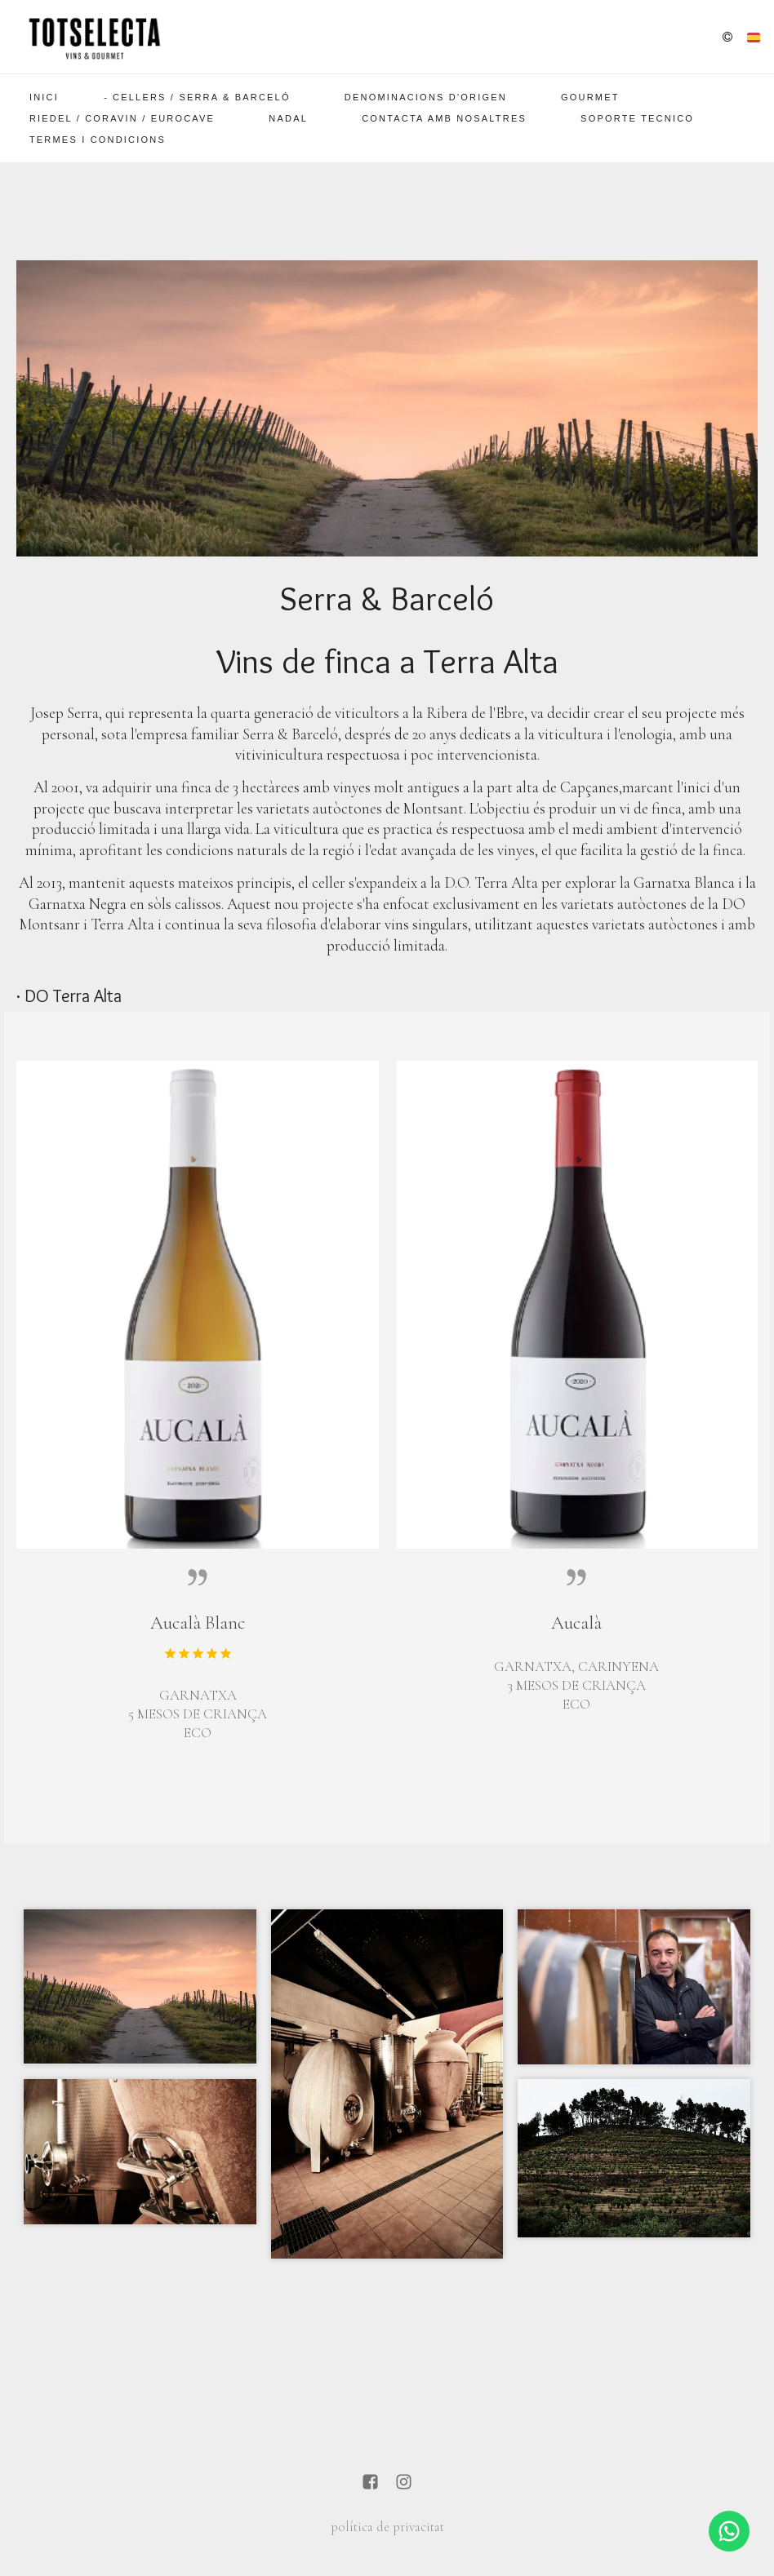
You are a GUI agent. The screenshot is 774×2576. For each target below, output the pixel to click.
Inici (44, 97)
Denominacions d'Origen (426, 97)
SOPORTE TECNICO (637, 118)
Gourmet (590, 97)
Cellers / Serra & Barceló (202, 97)
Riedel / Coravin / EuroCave (122, 118)
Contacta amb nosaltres (444, 118)
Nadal (288, 118)
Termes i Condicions (97, 139)
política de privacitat (387, 2527)
